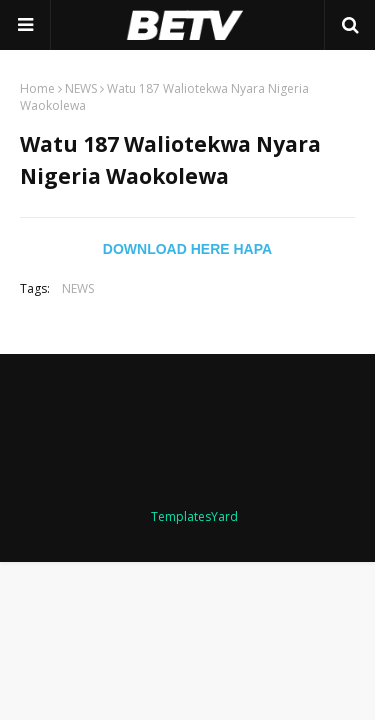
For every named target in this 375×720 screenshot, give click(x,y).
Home (37, 88)
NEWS (81, 88)
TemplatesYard (194, 516)
